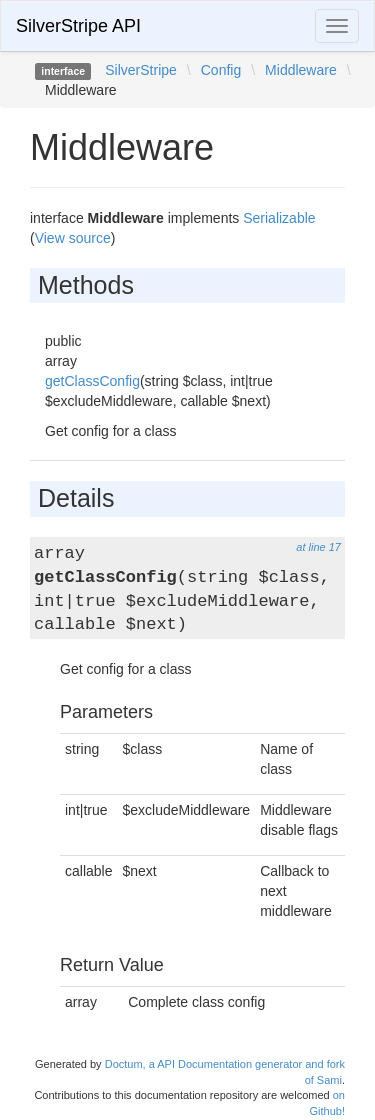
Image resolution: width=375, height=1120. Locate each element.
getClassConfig (92, 381)
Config (221, 70)
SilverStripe (141, 70)
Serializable (279, 218)
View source (73, 238)
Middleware (301, 70)
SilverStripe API (78, 26)
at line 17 (318, 547)
